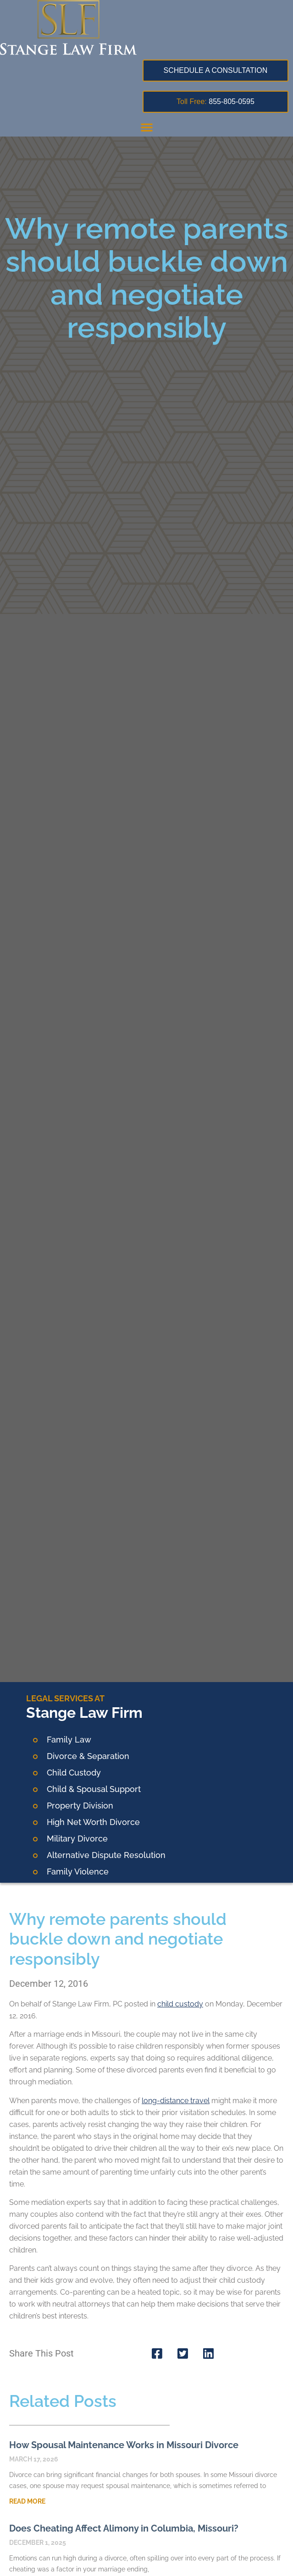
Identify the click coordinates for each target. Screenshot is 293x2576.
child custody (180, 2004)
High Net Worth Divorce (93, 1822)
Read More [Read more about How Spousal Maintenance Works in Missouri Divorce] (27, 2501)
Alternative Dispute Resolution (106, 1855)
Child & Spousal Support (94, 1789)
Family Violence (78, 1871)
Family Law (69, 1739)
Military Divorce (77, 1838)
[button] (146, 127)
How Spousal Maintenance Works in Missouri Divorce (123, 2444)
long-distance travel (176, 2100)
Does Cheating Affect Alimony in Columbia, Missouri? (123, 2528)
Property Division (80, 1805)
